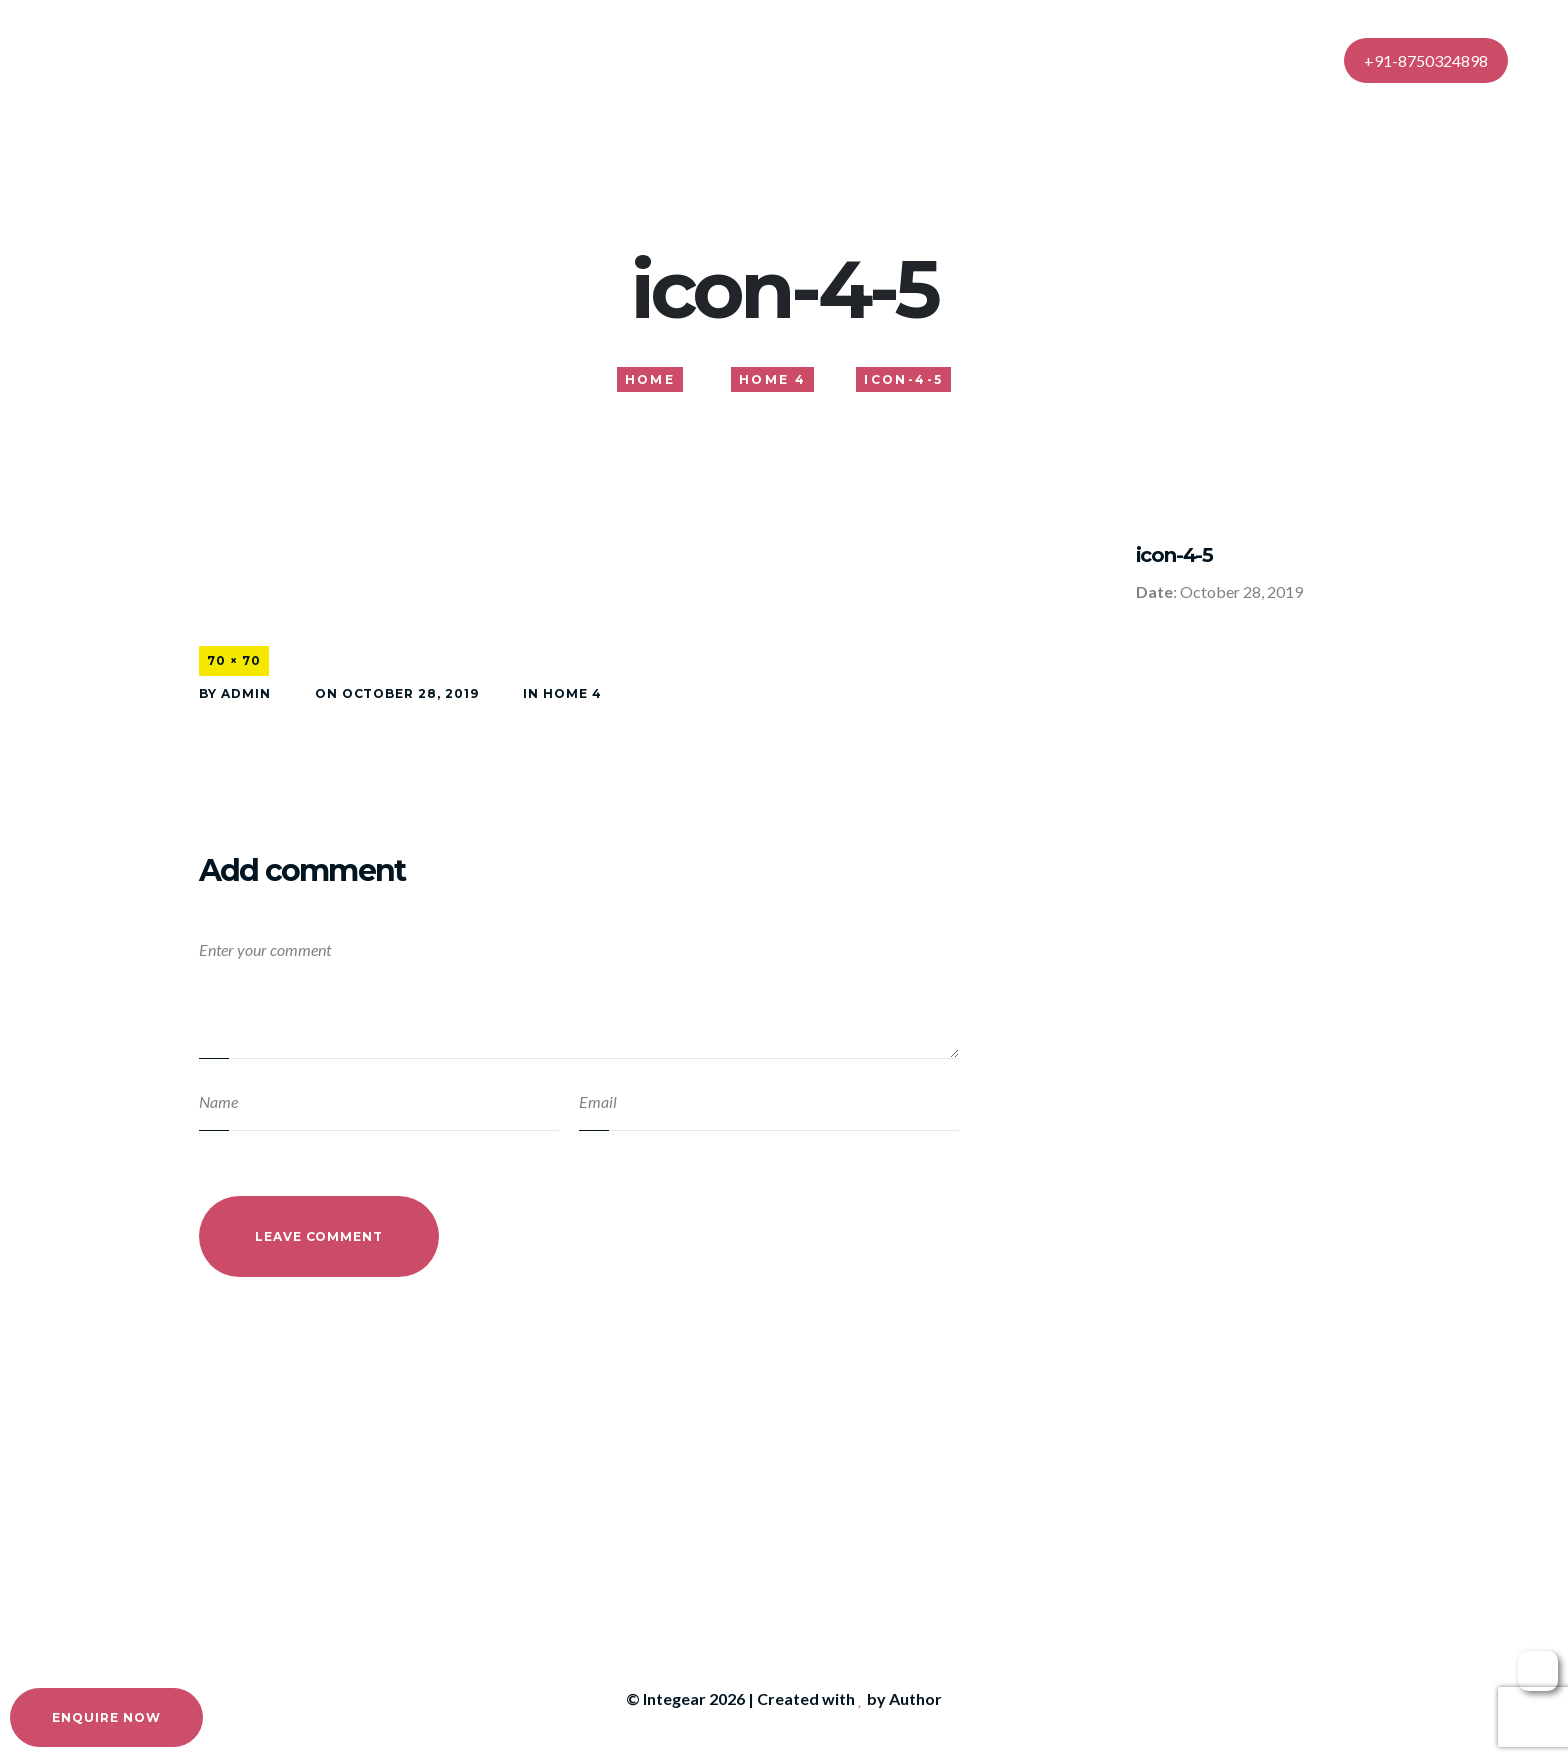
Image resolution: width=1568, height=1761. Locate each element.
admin (246, 693)
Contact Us (1062, 59)
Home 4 (572, 693)
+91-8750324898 (1426, 60)
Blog (965, 59)
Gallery (883, 59)
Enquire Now (106, 1717)
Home (609, 59)
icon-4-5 (1174, 555)
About (693, 59)
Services (786, 59)
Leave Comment (319, 1236)
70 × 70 (234, 660)
